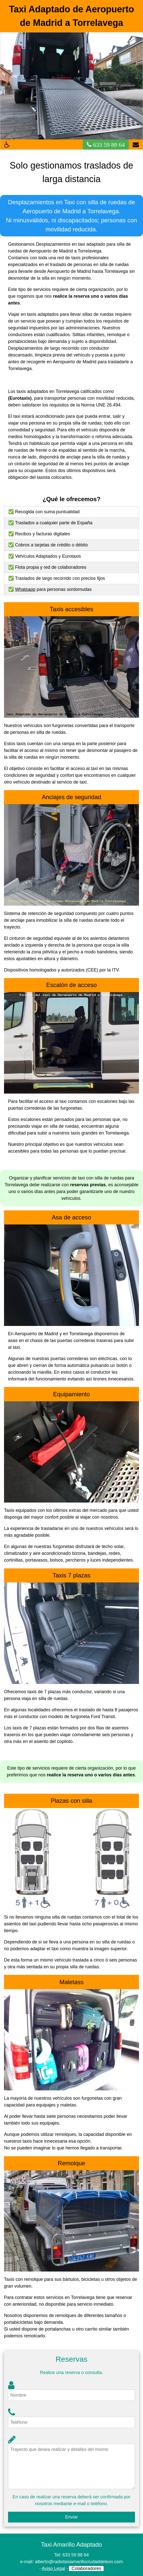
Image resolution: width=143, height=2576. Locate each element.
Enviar (71, 2516)
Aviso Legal (53, 2568)
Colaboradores (86, 2568)
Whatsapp (25, 589)
